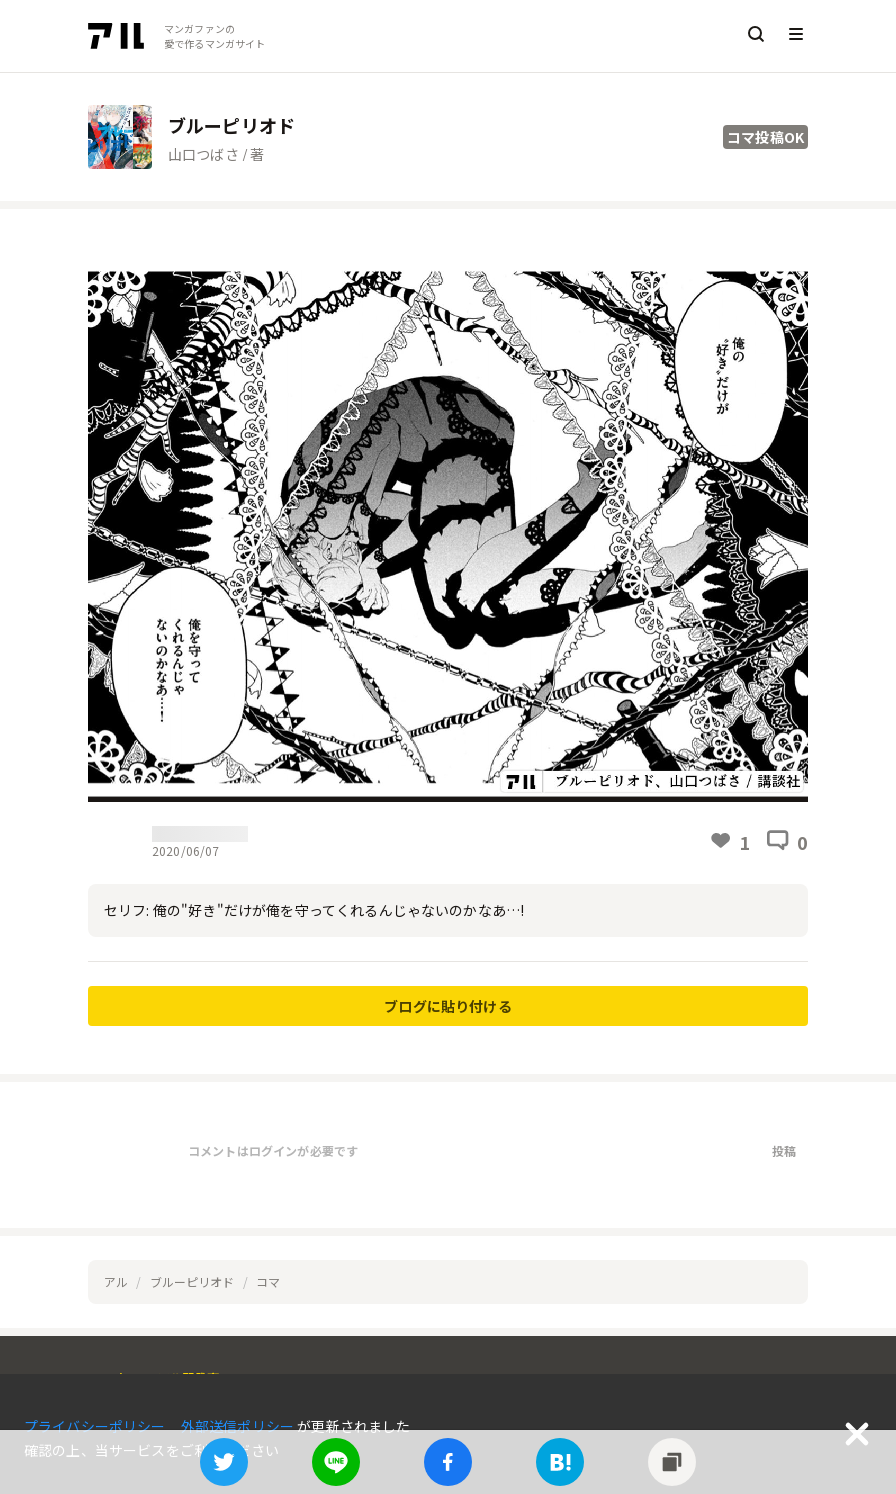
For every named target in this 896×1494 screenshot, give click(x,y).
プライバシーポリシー (96, 1426)
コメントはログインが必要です (273, 1150)
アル (116, 1281)
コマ (268, 1281)
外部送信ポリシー (239, 1426)
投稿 (784, 1150)
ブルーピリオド (192, 1281)
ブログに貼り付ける (447, 1006)
